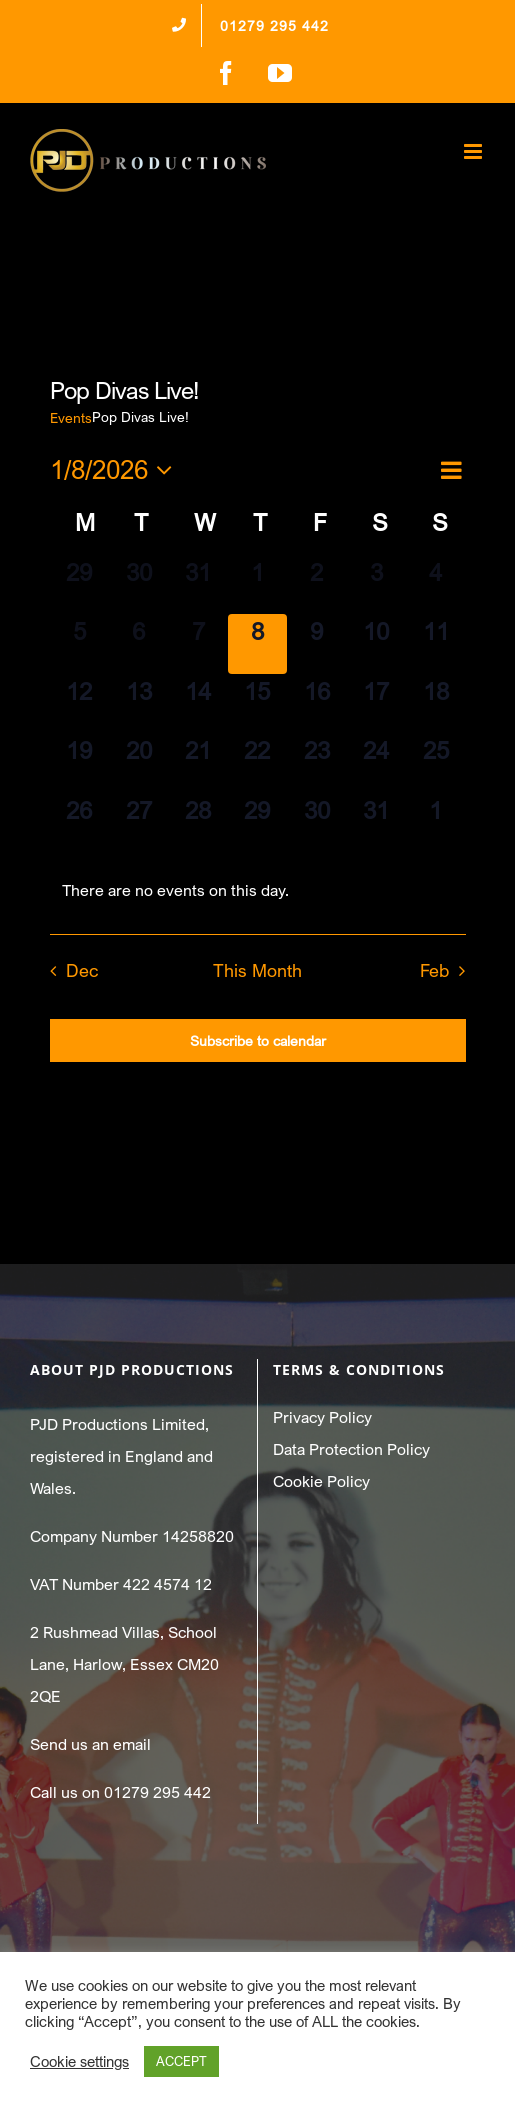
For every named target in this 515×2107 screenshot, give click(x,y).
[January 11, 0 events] (435, 643)
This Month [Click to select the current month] (257, 970)
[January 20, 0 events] (138, 762)
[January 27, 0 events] (138, 822)
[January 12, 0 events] (79, 703)
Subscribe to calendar (258, 1040)
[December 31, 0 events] (197, 584)
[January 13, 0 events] (138, 703)
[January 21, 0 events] (197, 762)
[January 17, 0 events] (376, 703)
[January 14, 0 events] (197, 703)
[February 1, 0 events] (435, 822)
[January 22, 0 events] (257, 762)
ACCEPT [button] (181, 2061)
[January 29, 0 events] (257, 822)
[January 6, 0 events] (138, 643)
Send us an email (90, 1744)
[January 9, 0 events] (316, 643)
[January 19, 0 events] (79, 762)
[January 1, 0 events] (257, 584)
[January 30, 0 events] (316, 822)
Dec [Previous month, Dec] (82, 970)
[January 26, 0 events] (79, 822)
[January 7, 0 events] (197, 643)
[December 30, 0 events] (138, 584)
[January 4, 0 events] (435, 584)
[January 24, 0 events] (376, 762)
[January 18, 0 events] (435, 703)
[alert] (258, 890)
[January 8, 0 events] (257, 643)
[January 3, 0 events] (376, 584)
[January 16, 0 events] (316, 703)
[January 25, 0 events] (435, 762)
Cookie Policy (321, 1481)
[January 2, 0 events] (316, 584)
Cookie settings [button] (79, 2061)
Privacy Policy (322, 1417)
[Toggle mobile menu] (474, 151)
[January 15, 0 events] (257, 703)
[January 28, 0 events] (197, 822)
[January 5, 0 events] (79, 643)
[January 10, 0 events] (376, 643)
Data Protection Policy (351, 1449)
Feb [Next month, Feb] (434, 970)
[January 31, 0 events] (376, 822)
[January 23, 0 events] (316, 762)
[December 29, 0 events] (79, 584)
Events (71, 417)
